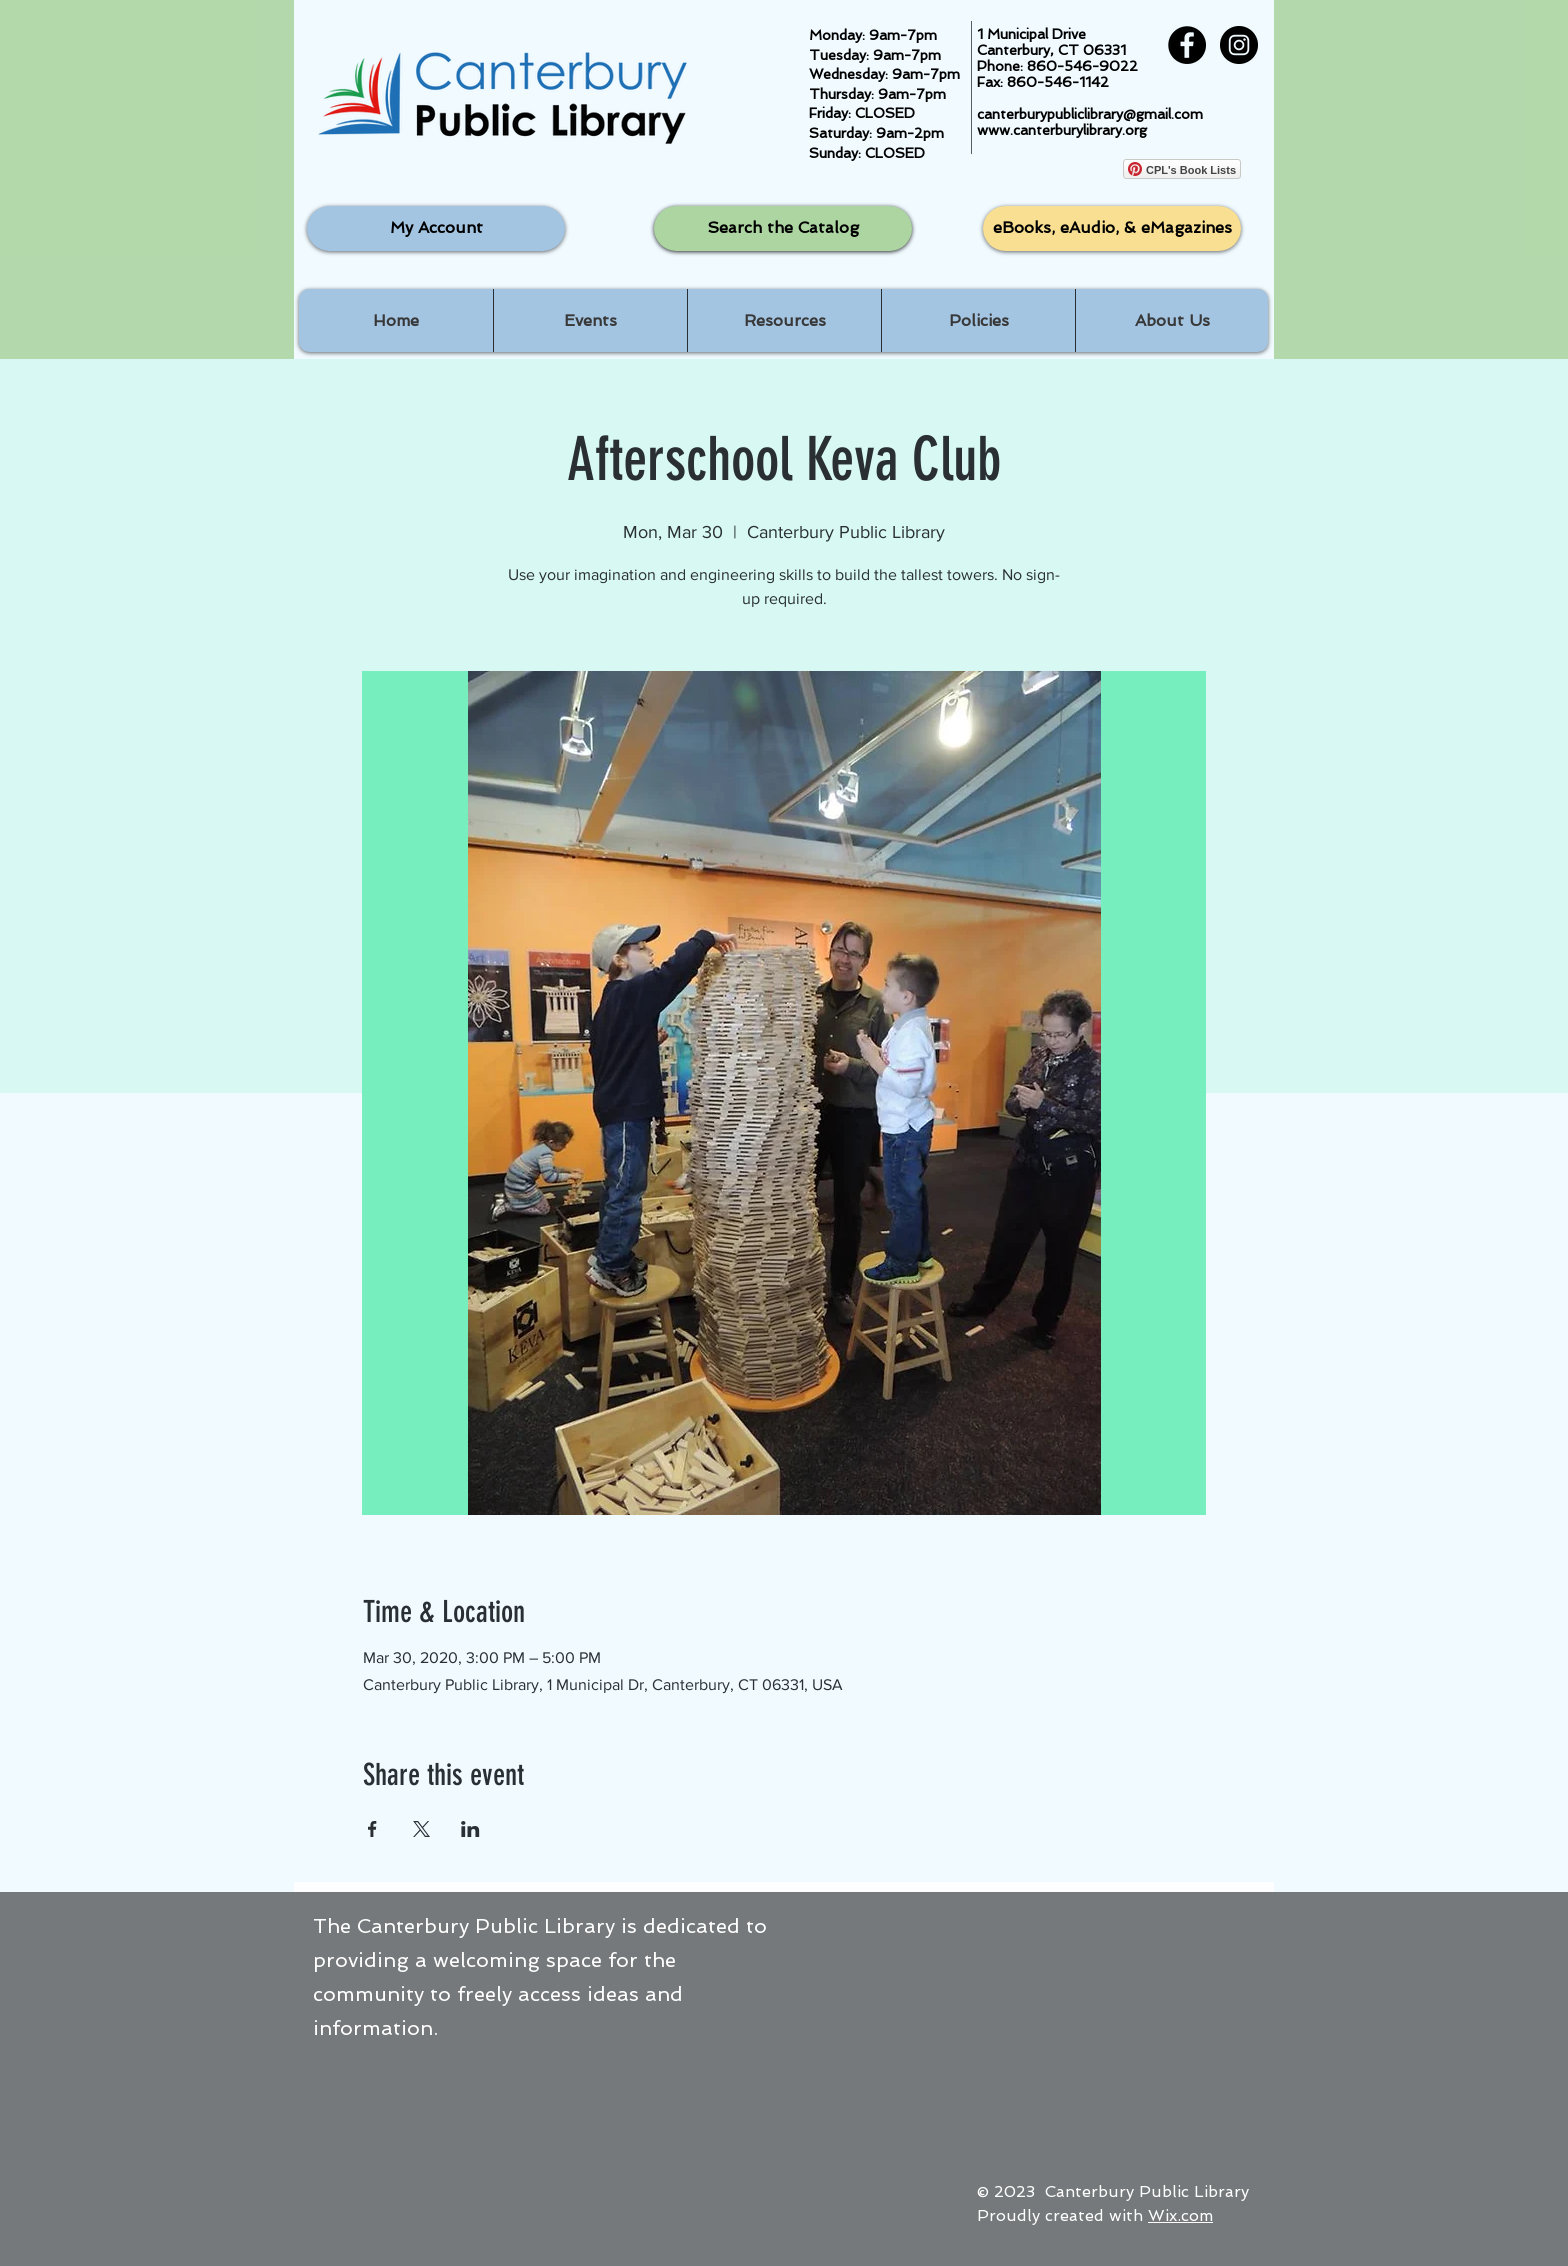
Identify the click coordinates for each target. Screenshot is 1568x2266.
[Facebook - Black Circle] (1187, 45)
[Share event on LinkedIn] (470, 1829)
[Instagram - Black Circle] (1239, 45)
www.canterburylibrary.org (1062, 130)
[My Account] (436, 228)
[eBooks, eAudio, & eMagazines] (1112, 228)
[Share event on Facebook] (372, 1829)
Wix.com (1180, 2215)
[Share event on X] (421, 1829)
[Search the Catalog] (783, 228)
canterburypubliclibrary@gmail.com (1090, 114)
